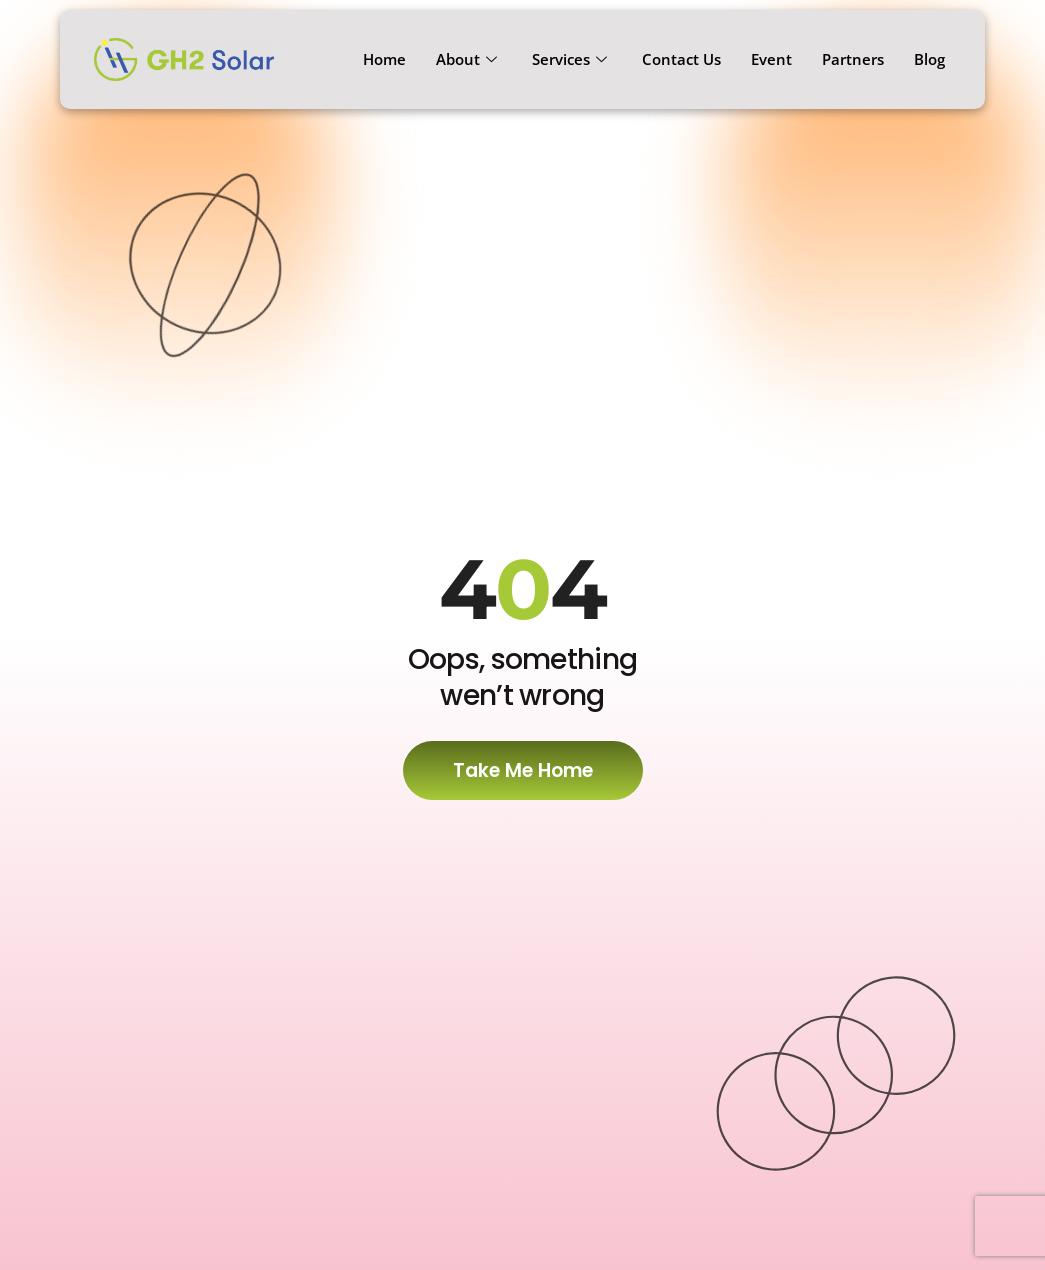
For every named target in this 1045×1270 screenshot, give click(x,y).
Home (384, 59)
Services (572, 59)
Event (771, 59)
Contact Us (681, 59)
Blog (929, 59)
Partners (853, 59)
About (469, 59)
